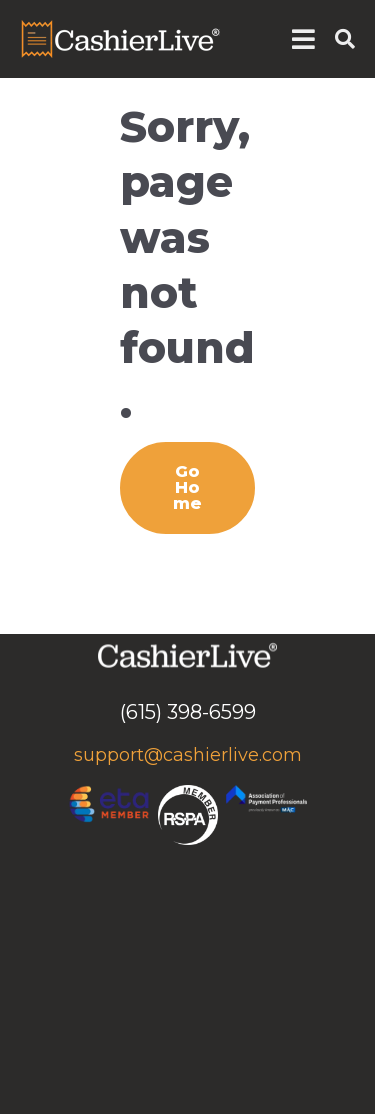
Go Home (187, 487)
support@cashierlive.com (188, 755)
